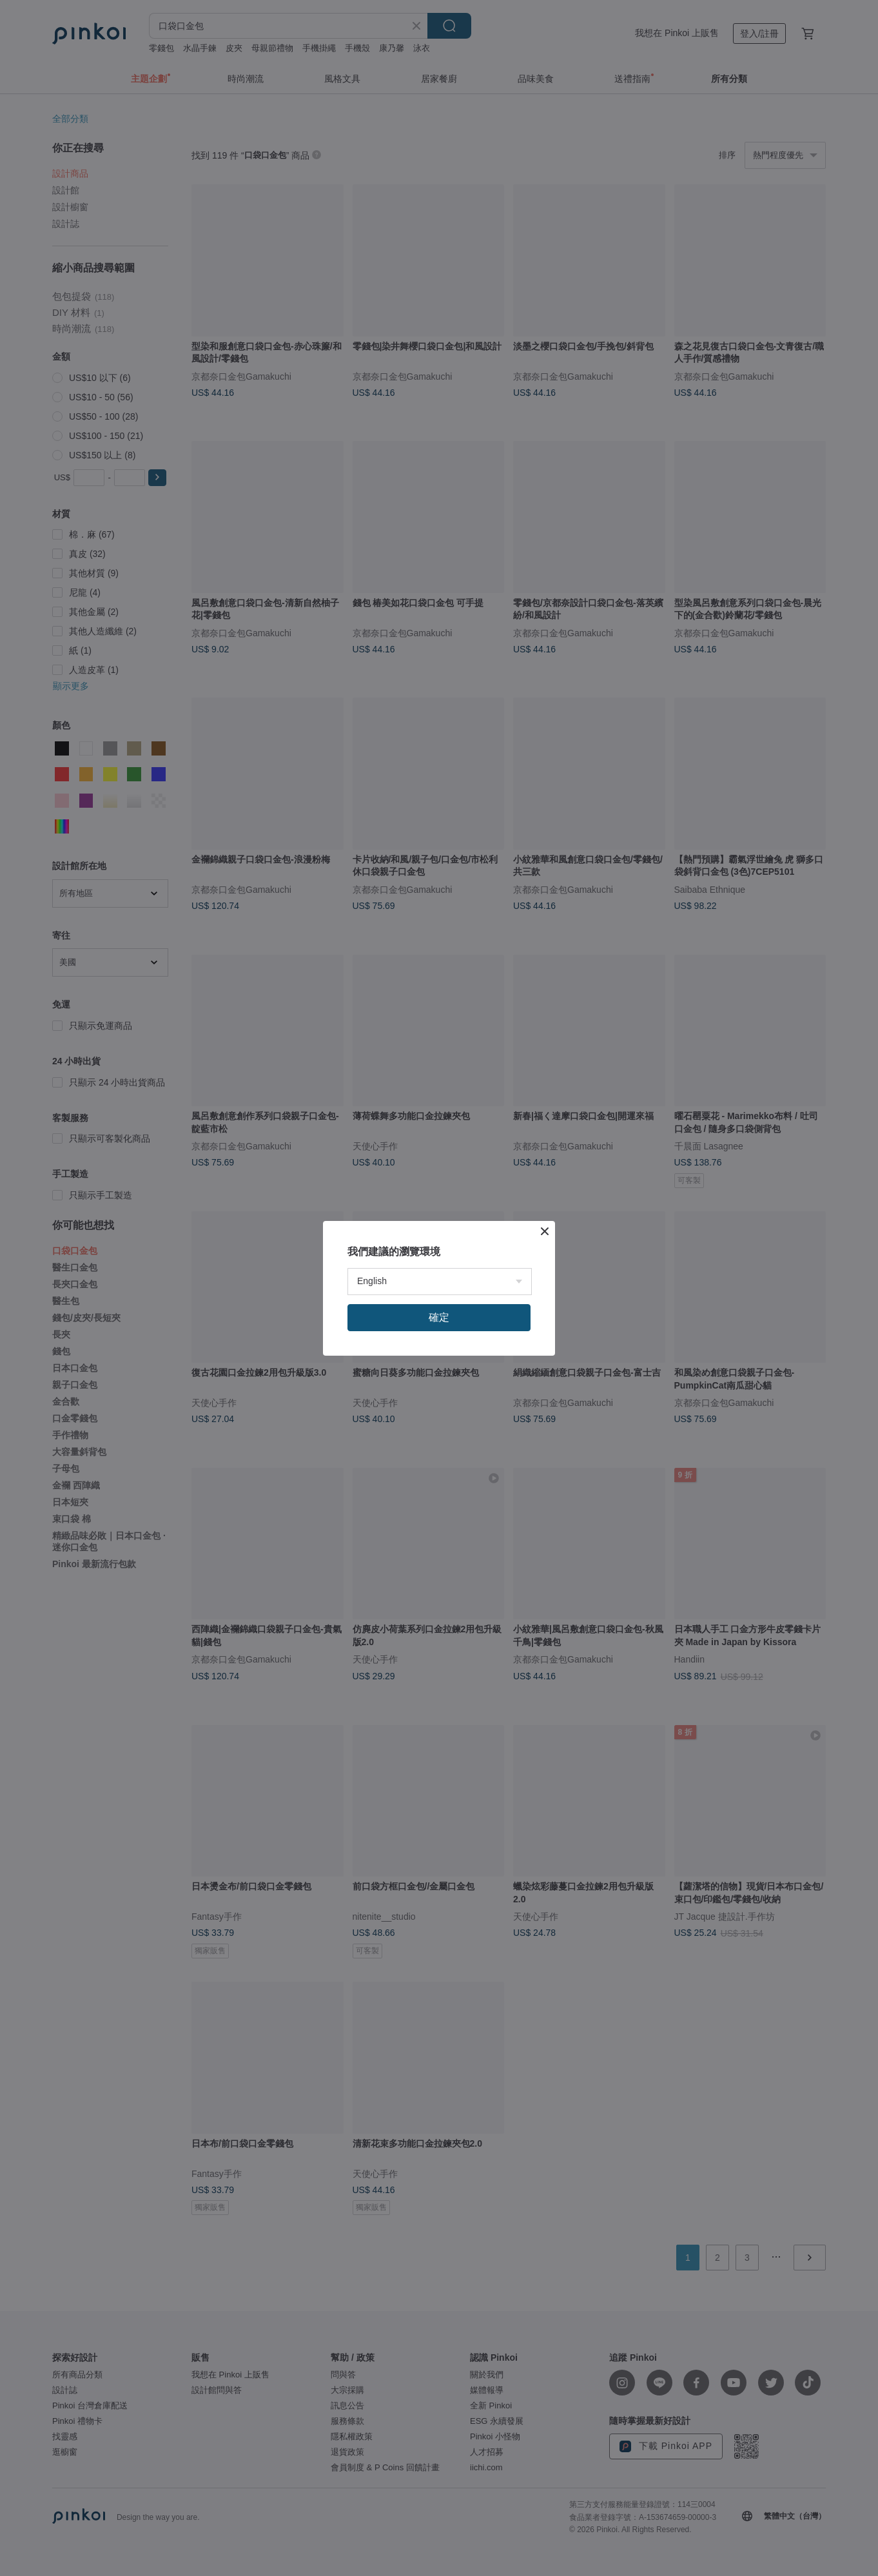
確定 (439, 1317)
